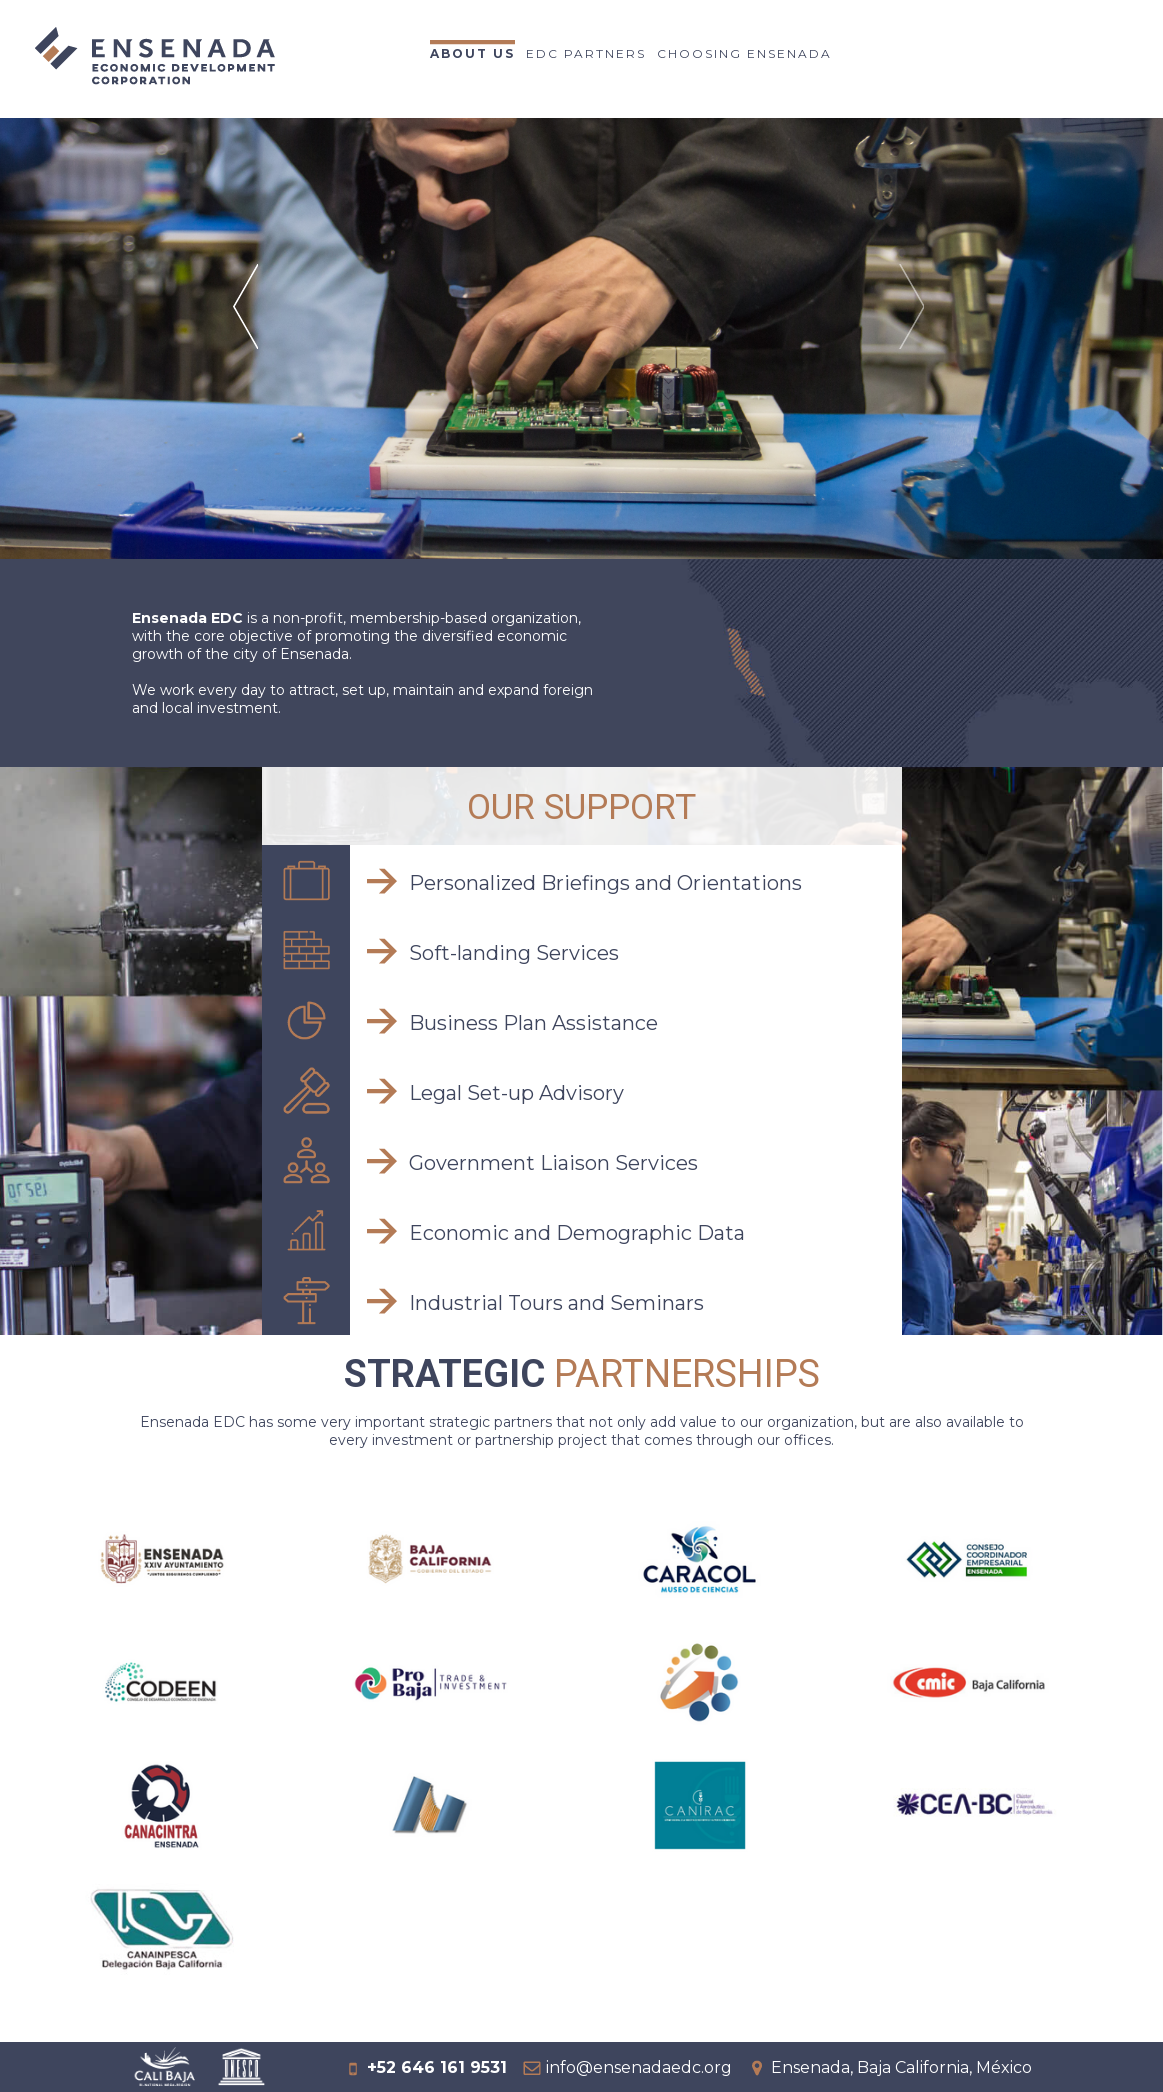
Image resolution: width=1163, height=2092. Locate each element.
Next (914, 332)
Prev (248, 332)
